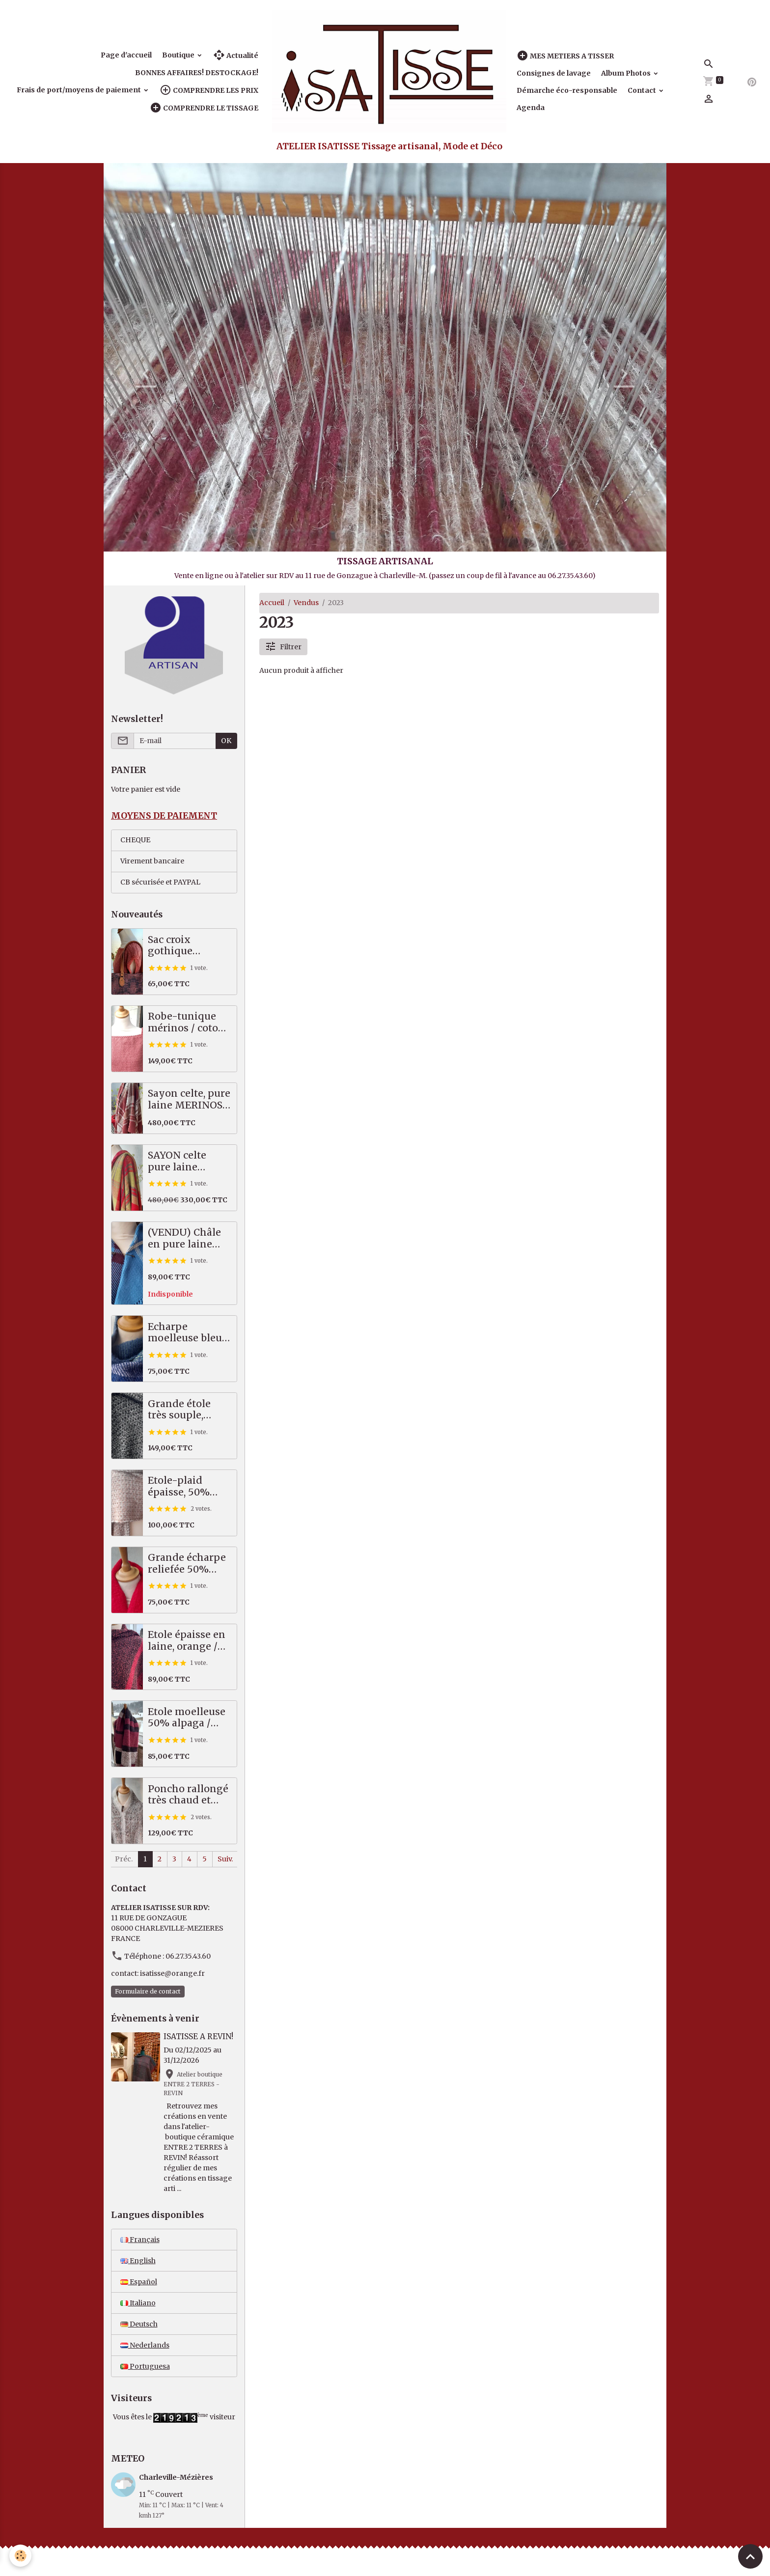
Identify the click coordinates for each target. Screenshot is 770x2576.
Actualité (235, 55)
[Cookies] (21, 2556)
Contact (643, 90)
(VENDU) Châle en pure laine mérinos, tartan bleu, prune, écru (188, 1238)
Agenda (531, 107)
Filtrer (283, 646)
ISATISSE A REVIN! (198, 2036)
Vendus (306, 602)
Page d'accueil (126, 55)
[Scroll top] (750, 2556)
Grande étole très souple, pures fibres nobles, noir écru (188, 1409)
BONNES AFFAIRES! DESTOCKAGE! (196, 72)
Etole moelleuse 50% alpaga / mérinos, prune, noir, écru (186, 1717)
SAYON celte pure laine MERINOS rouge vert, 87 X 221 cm (188, 1161)
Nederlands (144, 2345)
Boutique (179, 55)
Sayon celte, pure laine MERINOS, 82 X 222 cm (189, 1099)
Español (138, 2281)
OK (226, 740)
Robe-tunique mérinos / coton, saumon (187, 1022)
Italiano (138, 2303)
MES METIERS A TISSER (565, 56)
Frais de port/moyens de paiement (79, 89)
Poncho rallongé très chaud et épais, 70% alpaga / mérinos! (188, 1794)
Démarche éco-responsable (567, 90)
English (138, 2260)
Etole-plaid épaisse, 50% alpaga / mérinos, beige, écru (185, 1486)
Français (140, 2239)
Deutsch (139, 2324)
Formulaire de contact (148, 1991)
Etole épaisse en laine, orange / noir (186, 1640)
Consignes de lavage (554, 73)
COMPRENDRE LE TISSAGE (204, 108)
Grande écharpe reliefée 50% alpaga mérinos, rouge (187, 1563)
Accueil (271, 602)
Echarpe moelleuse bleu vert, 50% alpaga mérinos (188, 1332)
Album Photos (626, 73)
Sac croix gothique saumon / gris (181, 945)
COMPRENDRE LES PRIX (209, 90)
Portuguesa (145, 2366)
